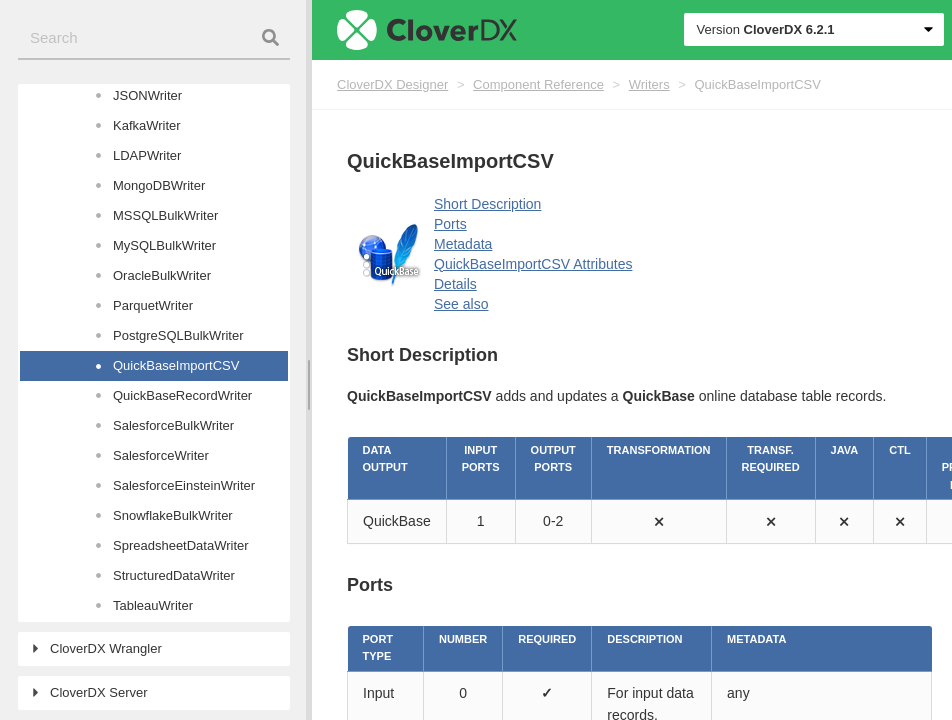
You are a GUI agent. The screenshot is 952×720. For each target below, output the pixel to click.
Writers (649, 84)
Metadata (463, 244)
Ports (450, 224)
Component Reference (538, 84)
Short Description (487, 204)
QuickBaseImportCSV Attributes (533, 264)
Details (455, 284)
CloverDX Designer (392, 84)
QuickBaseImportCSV (758, 84)
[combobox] (154, 38)
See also (461, 304)
